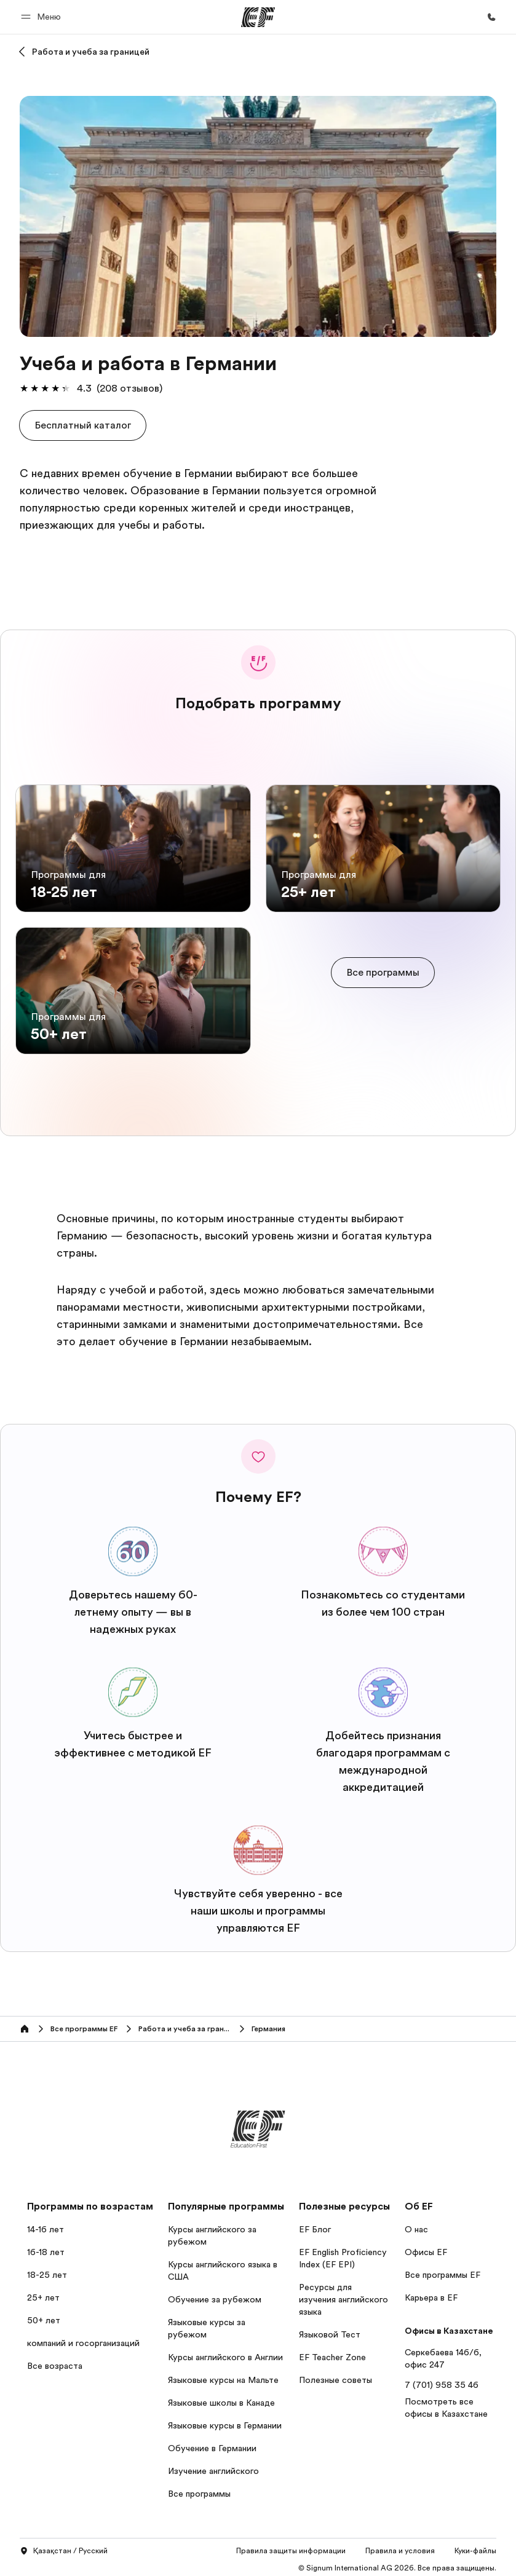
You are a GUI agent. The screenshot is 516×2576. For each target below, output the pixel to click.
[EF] (258, 17)
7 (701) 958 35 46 (441, 2380)
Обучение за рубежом (214, 2295)
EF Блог (315, 2225)
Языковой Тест (329, 2330)
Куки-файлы (475, 2546)
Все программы (199, 2489)
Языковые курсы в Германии (225, 2421)
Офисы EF (426, 2248)
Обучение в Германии (212, 2444)
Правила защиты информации (291, 2546)
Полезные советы (335, 2375)
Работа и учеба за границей (90, 52)
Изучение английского (213, 2466)
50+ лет (43, 2316)
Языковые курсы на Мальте (223, 2375)
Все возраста (54, 2361)
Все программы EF (442, 2270)
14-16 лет (45, 2225)
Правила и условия (400, 2546)
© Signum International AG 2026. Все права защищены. (397, 2563)
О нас (416, 2225)
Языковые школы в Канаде (221, 2398)
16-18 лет (46, 2248)
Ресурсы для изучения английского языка (343, 2295)
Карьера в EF (431, 2293)
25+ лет (43, 2293)
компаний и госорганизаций (83, 2339)
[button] (43, 17)
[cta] (382, 970)
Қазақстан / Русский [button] (64, 2547)
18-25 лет (47, 2270)
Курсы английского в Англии (225, 2353)
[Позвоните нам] (491, 17)
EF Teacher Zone (332, 2353)
